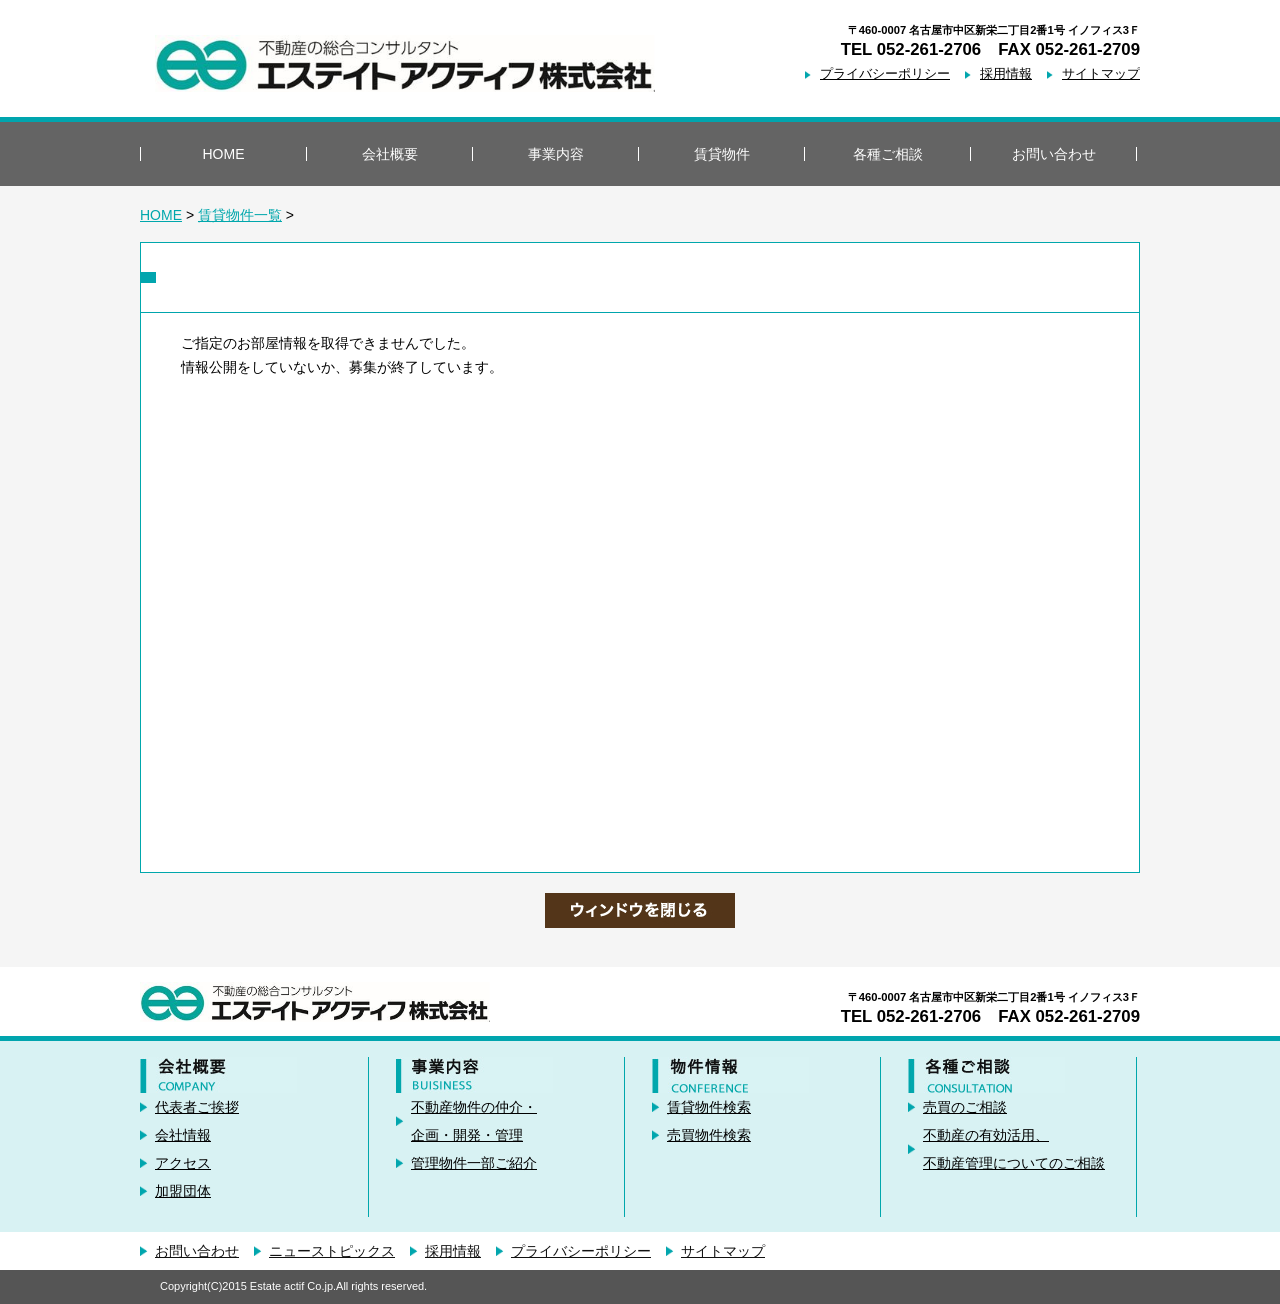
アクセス (183, 1163)
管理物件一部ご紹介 (474, 1163)
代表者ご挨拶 (197, 1107)
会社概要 (390, 154)
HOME (224, 154)
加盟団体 (183, 1191)
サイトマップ (1101, 74)
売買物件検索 (709, 1135)
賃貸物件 (722, 154)
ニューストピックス (332, 1251)
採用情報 (1006, 74)
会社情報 (183, 1135)
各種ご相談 (888, 154)
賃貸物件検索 (709, 1107)
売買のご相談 (965, 1107)
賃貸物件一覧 (240, 215)
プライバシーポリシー (885, 74)
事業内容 (556, 154)
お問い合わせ (1054, 154)
